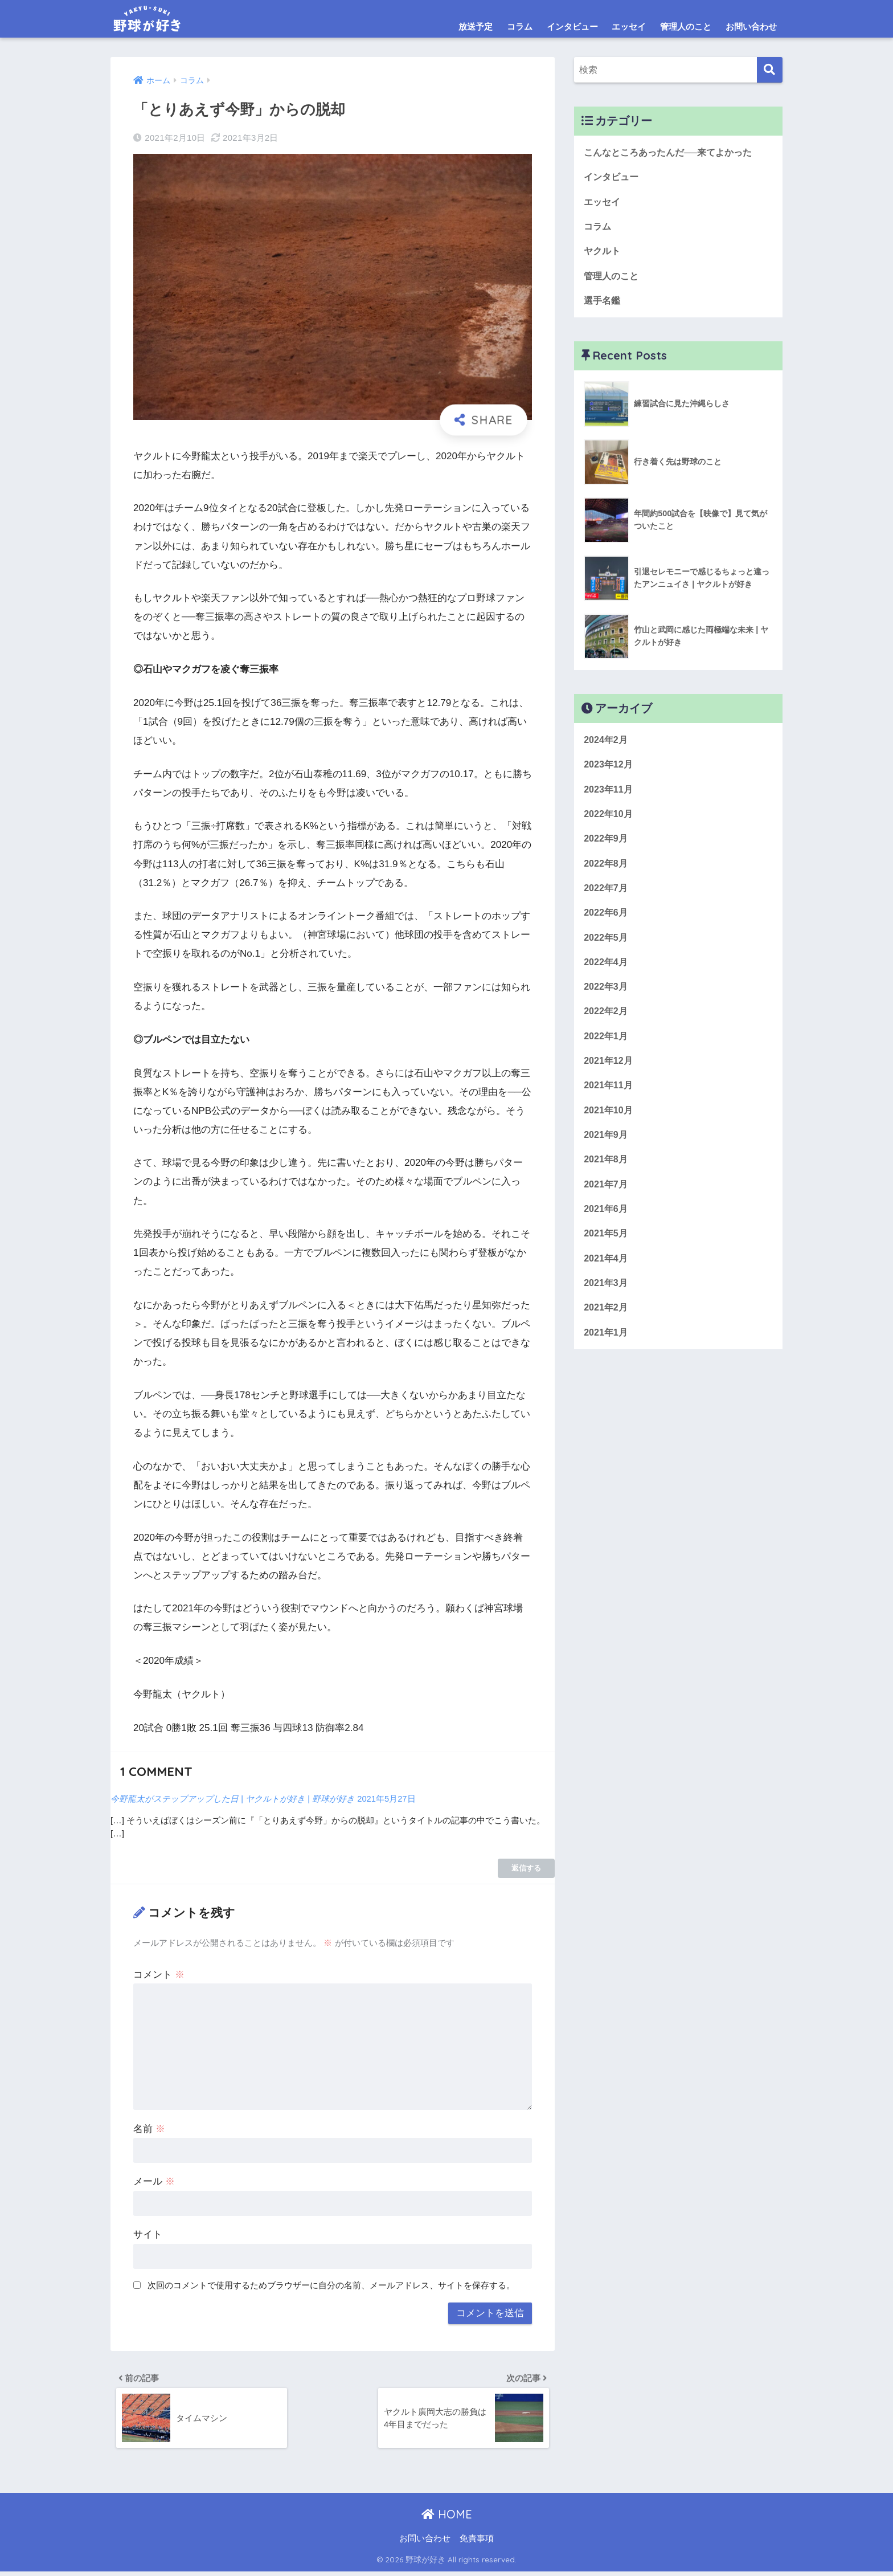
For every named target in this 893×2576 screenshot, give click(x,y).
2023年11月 (609, 796)
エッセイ (629, 26)
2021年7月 (607, 1203)
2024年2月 (607, 745)
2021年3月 (607, 1305)
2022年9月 (607, 847)
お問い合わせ (751, 26)
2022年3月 (607, 1000)
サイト (147, 2234)
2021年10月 (609, 1127)
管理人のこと (685, 26)
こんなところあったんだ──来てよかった (673, 152)
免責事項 (477, 2543)
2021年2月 (607, 1331)
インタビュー (572, 26)
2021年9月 (607, 1153)
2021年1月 (607, 1356)
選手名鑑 (603, 305)
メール (154, 2181)
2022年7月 (607, 898)
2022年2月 (607, 1025)
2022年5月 (607, 949)
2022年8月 (607, 872)
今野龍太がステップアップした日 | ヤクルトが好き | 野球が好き (238, 1798)
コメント (159, 1974)
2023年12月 (609, 770)
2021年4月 (607, 1280)
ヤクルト (603, 254)
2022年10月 (609, 822)
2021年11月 (609, 1101)
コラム (519, 26)
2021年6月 (607, 1229)
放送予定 (475, 26)
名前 (149, 2129)
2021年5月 (607, 1255)
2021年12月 (609, 1076)
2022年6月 (607, 923)
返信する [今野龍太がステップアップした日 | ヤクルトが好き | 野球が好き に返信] (526, 1868)
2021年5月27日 (398, 1798)
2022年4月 (607, 974)
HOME (446, 2519)
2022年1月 (607, 1051)
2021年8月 (607, 1178)
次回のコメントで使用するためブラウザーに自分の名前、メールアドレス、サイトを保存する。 (331, 2285)
